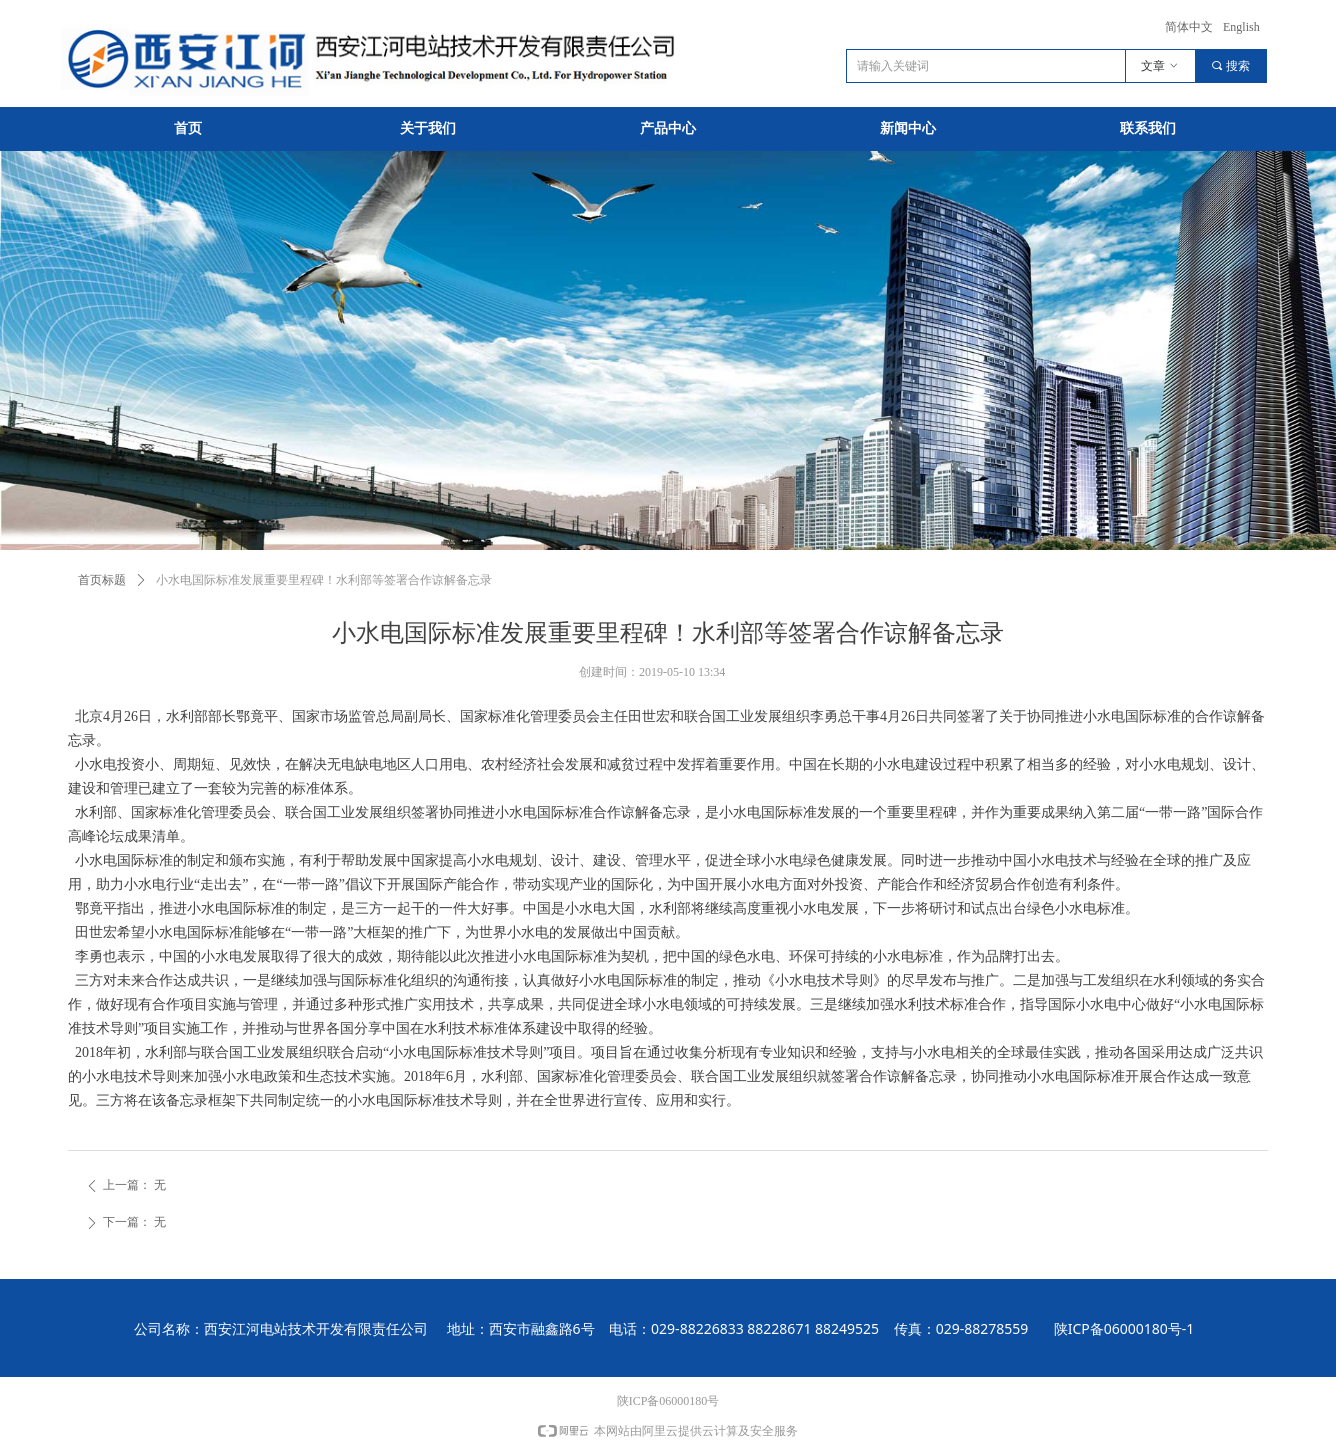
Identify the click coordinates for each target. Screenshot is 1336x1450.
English (1241, 27)
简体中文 (1189, 27)
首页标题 (102, 580)
